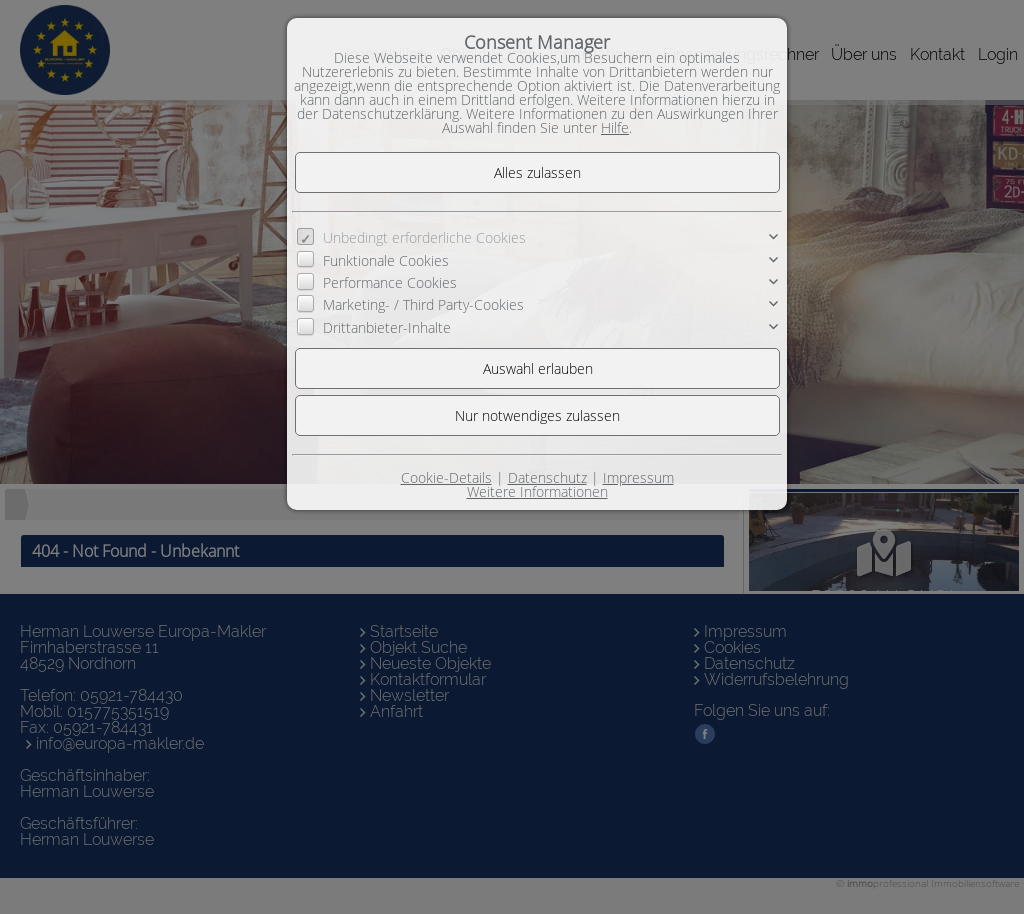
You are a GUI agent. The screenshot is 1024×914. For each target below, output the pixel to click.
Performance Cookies (390, 282)
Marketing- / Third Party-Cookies (423, 304)
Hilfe (615, 127)
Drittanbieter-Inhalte (387, 327)
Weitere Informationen (537, 491)
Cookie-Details (446, 477)
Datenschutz (547, 477)
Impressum (638, 477)
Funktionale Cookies (386, 260)
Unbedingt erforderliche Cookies (424, 237)
